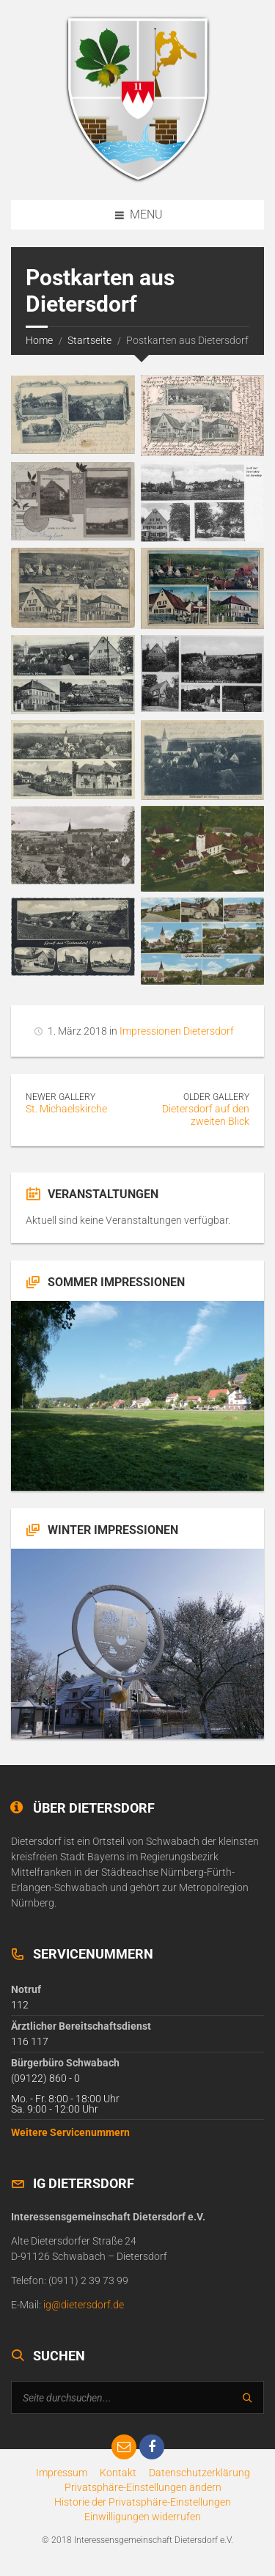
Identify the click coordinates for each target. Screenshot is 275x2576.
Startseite (89, 340)
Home (39, 340)
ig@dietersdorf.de (83, 2305)
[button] (143, 2487)
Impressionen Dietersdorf (177, 1031)
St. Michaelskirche (66, 1109)
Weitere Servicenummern (70, 2132)
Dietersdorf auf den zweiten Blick (205, 1115)
